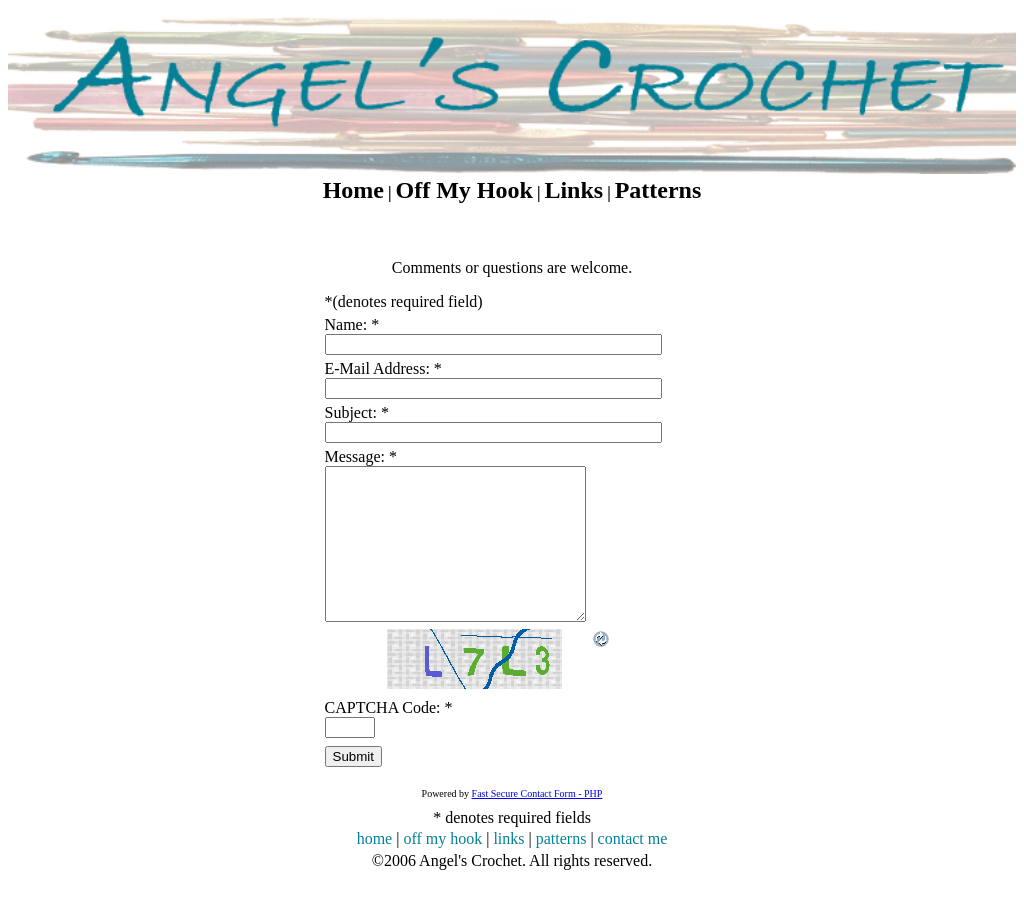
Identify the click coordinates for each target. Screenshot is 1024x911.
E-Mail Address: (383, 368)
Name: (352, 324)
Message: (361, 456)
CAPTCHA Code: (389, 737)
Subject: (357, 412)
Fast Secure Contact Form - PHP (537, 823)
